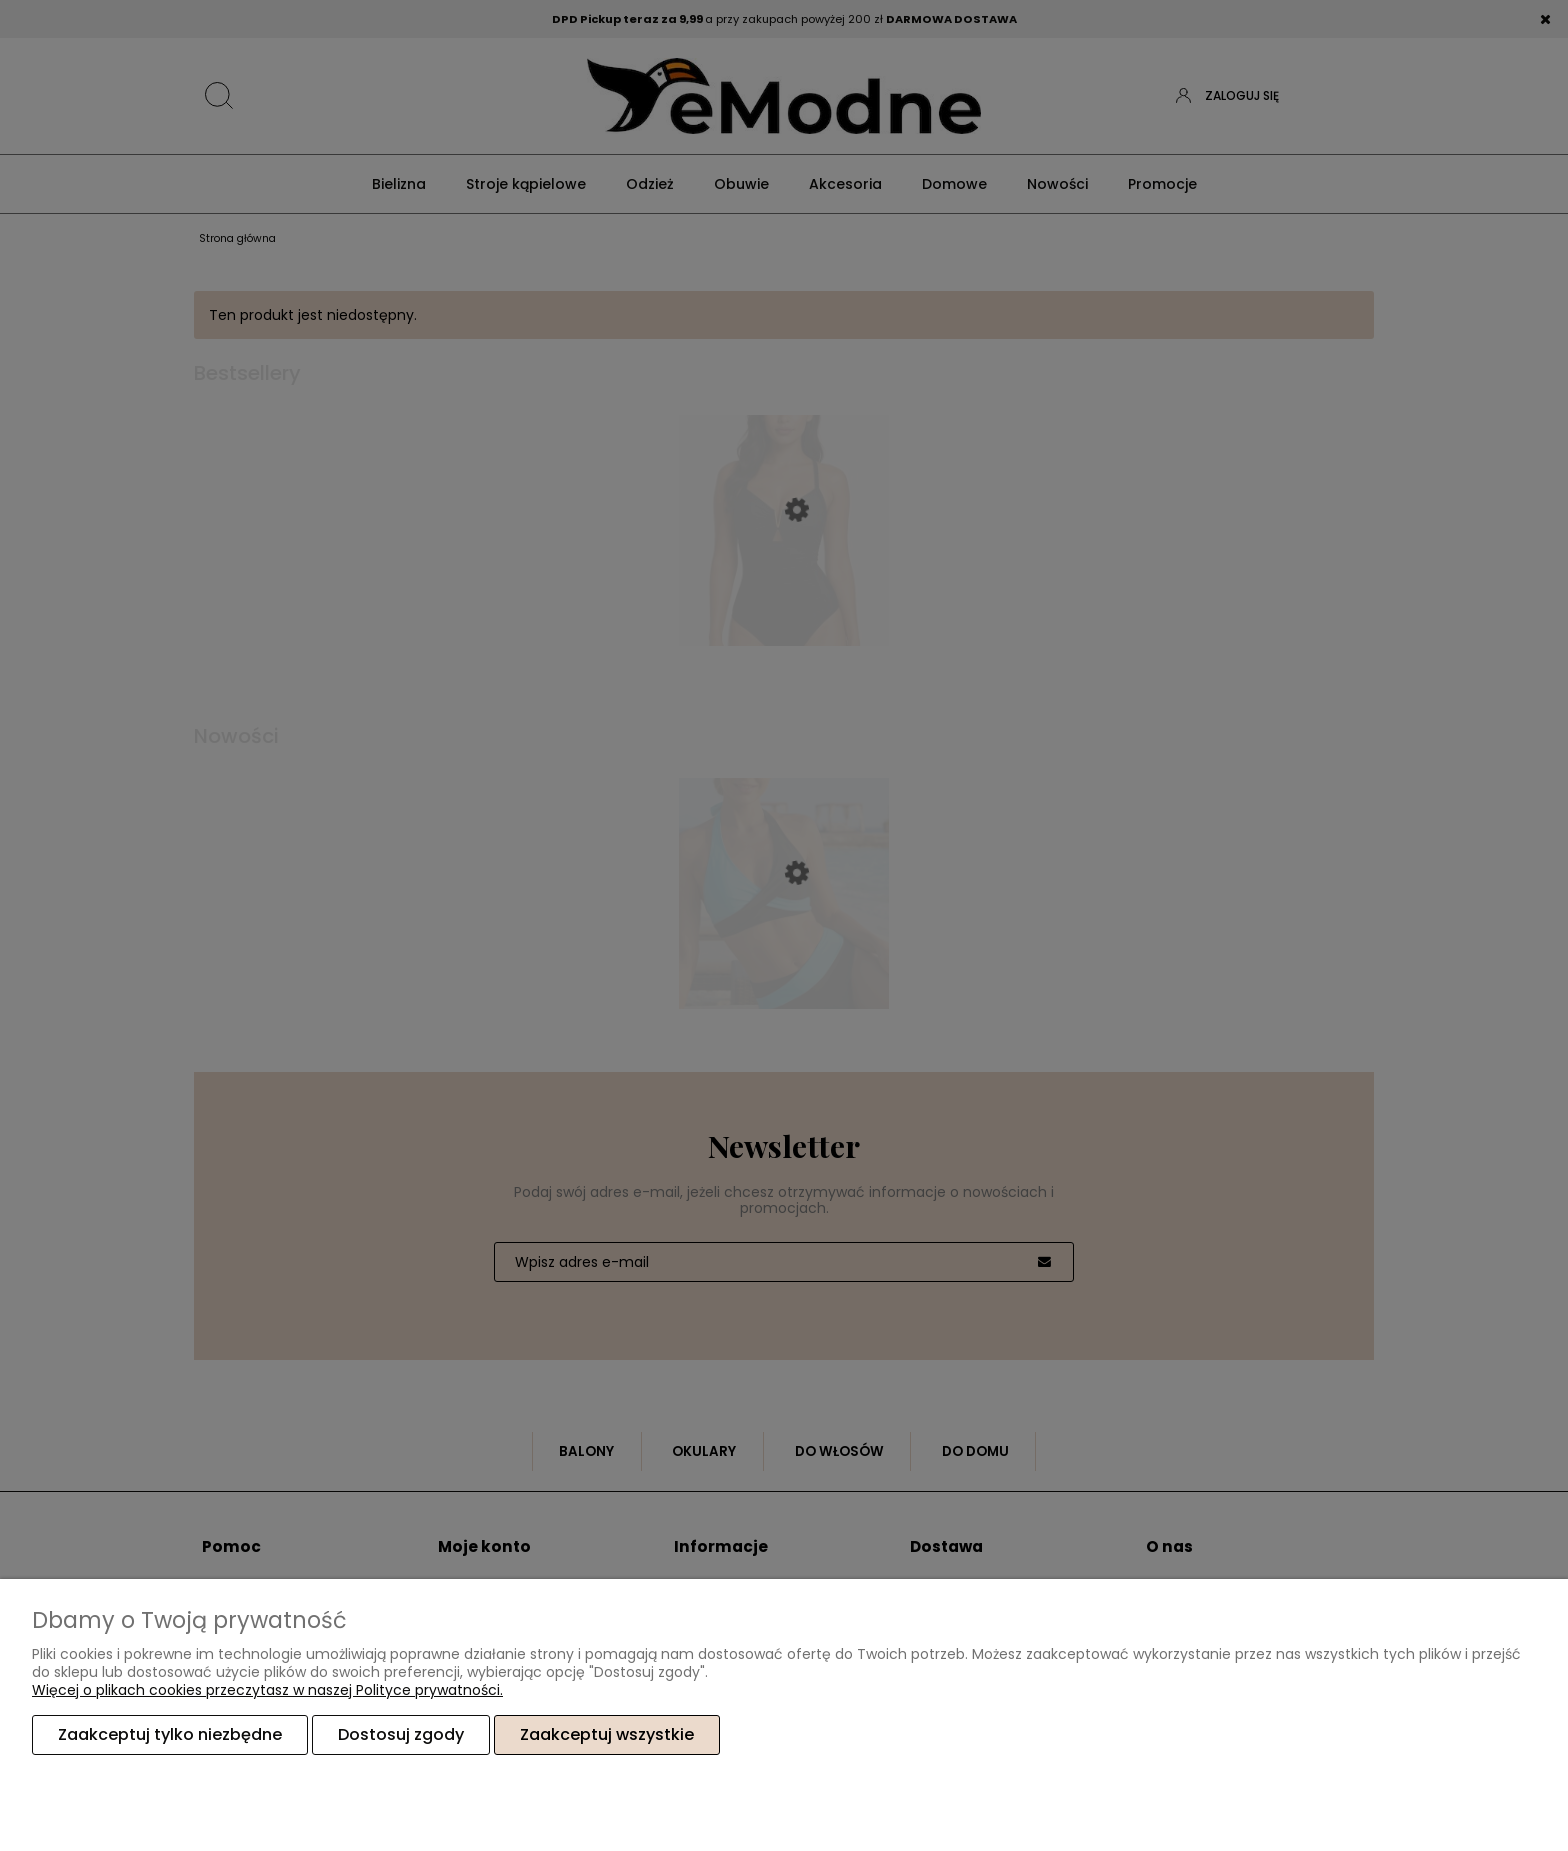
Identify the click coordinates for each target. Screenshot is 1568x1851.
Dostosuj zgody (401, 1734)
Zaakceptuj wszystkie (607, 1734)
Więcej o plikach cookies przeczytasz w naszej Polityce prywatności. (267, 1690)
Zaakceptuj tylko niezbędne (170, 1734)
